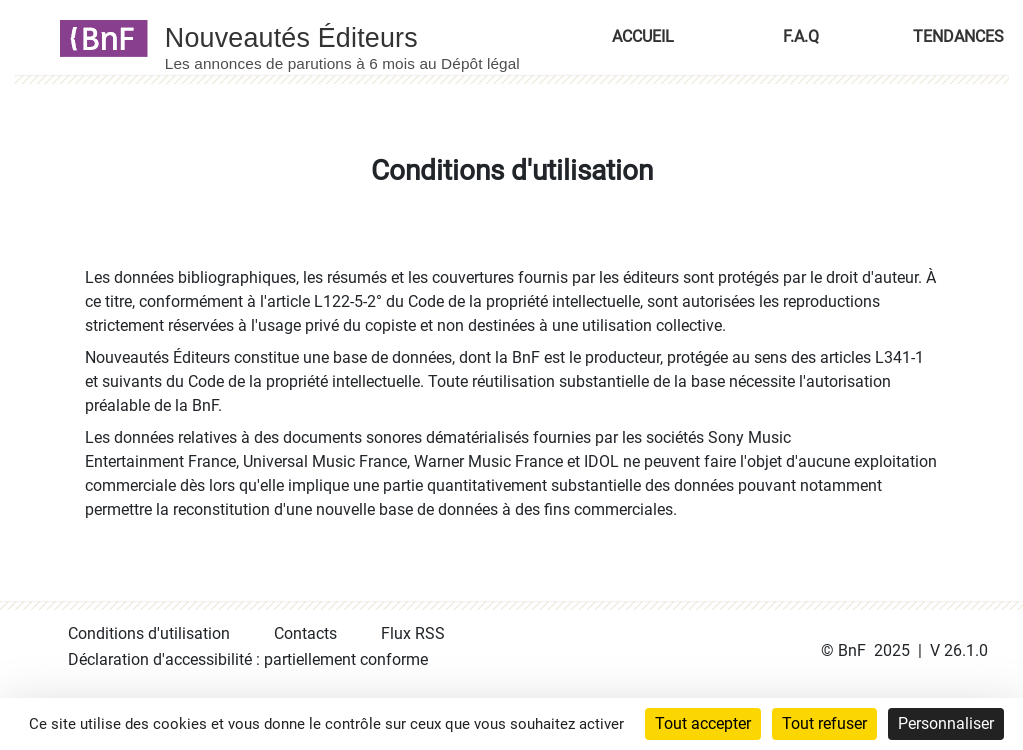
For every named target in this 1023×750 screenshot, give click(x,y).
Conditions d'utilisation (149, 633)
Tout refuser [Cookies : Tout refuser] (824, 723)
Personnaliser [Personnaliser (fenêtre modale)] (946, 723)
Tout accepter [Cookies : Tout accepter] (703, 723)
